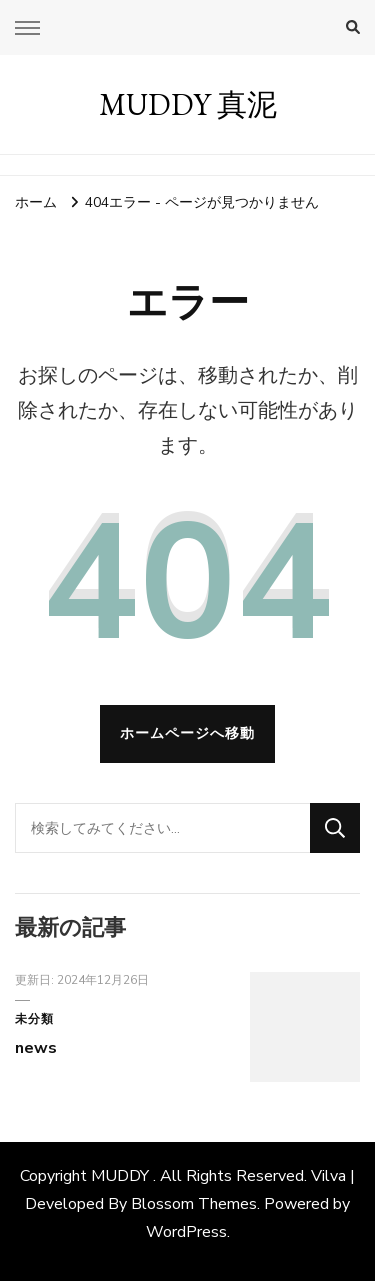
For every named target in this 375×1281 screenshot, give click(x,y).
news (36, 1048)
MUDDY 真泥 (188, 104)
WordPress (186, 1232)
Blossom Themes (194, 1204)
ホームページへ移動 (187, 733)
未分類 (34, 1019)
